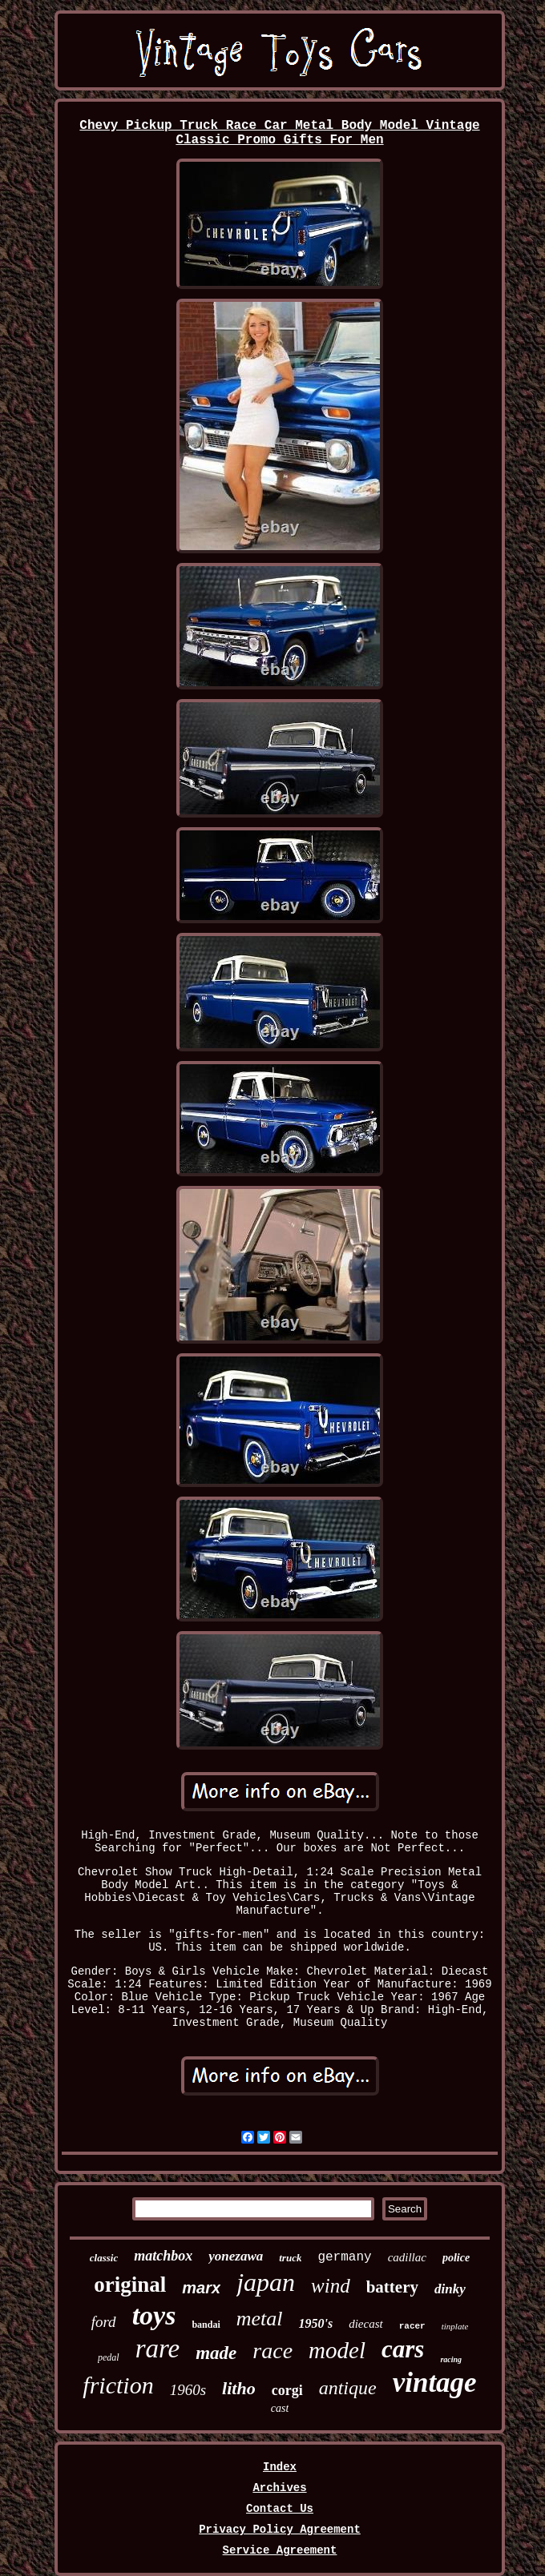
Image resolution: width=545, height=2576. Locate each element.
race (272, 2350)
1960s (188, 2389)
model (337, 2350)
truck (290, 2258)
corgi (287, 2390)
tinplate (455, 2326)
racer (412, 2326)
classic (104, 2258)
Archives (279, 2488)
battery (392, 2287)
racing (451, 2359)
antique (348, 2387)
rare (157, 2348)
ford (103, 2321)
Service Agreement (280, 2550)
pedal (108, 2357)
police (456, 2258)
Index (280, 2467)
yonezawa (235, 2256)
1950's (316, 2323)
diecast (366, 2323)
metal (259, 2318)
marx (201, 2288)
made (216, 2353)
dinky (450, 2289)
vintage (435, 2382)
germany (344, 2257)
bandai (206, 2324)
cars (403, 2349)
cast (280, 2408)
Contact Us (279, 2508)
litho (239, 2388)
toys (154, 2315)
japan (265, 2282)
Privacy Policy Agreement (280, 2529)
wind (330, 2286)
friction (118, 2385)
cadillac (407, 2257)
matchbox (163, 2256)
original (130, 2285)
